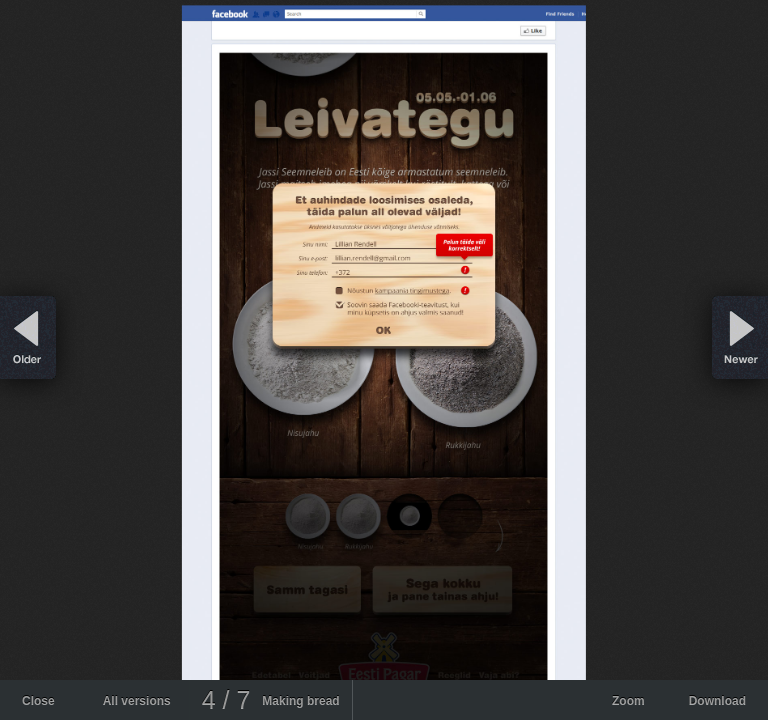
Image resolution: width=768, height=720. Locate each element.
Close (38, 701)
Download (717, 701)
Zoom (628, 701)
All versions (137, 701)
